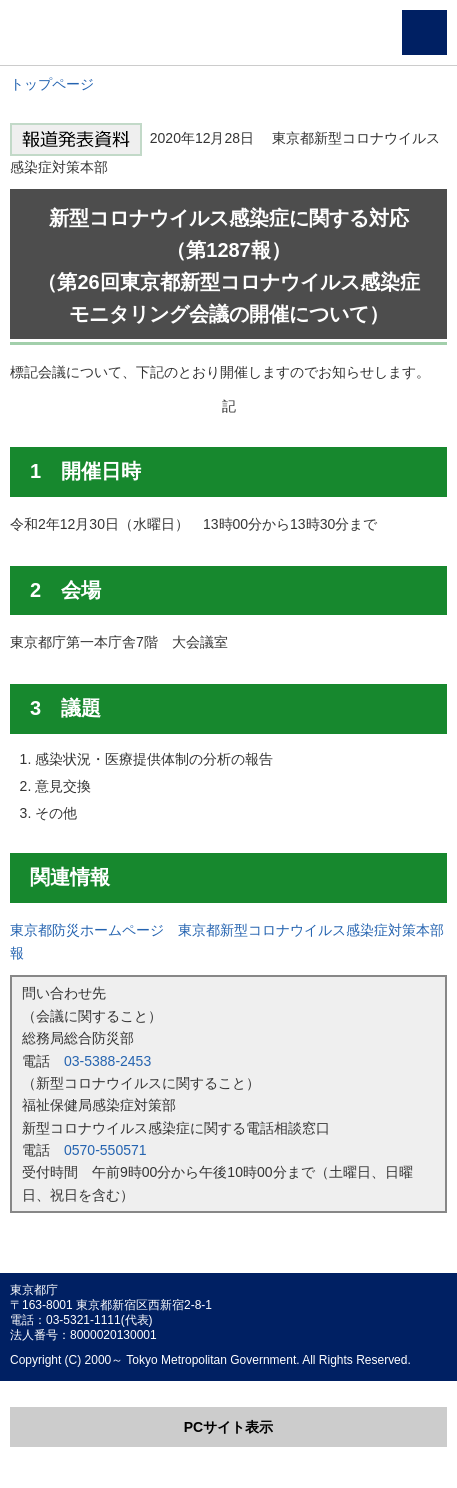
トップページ (52, 84)
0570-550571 (105, 1150)
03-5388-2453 (107, 1061)
